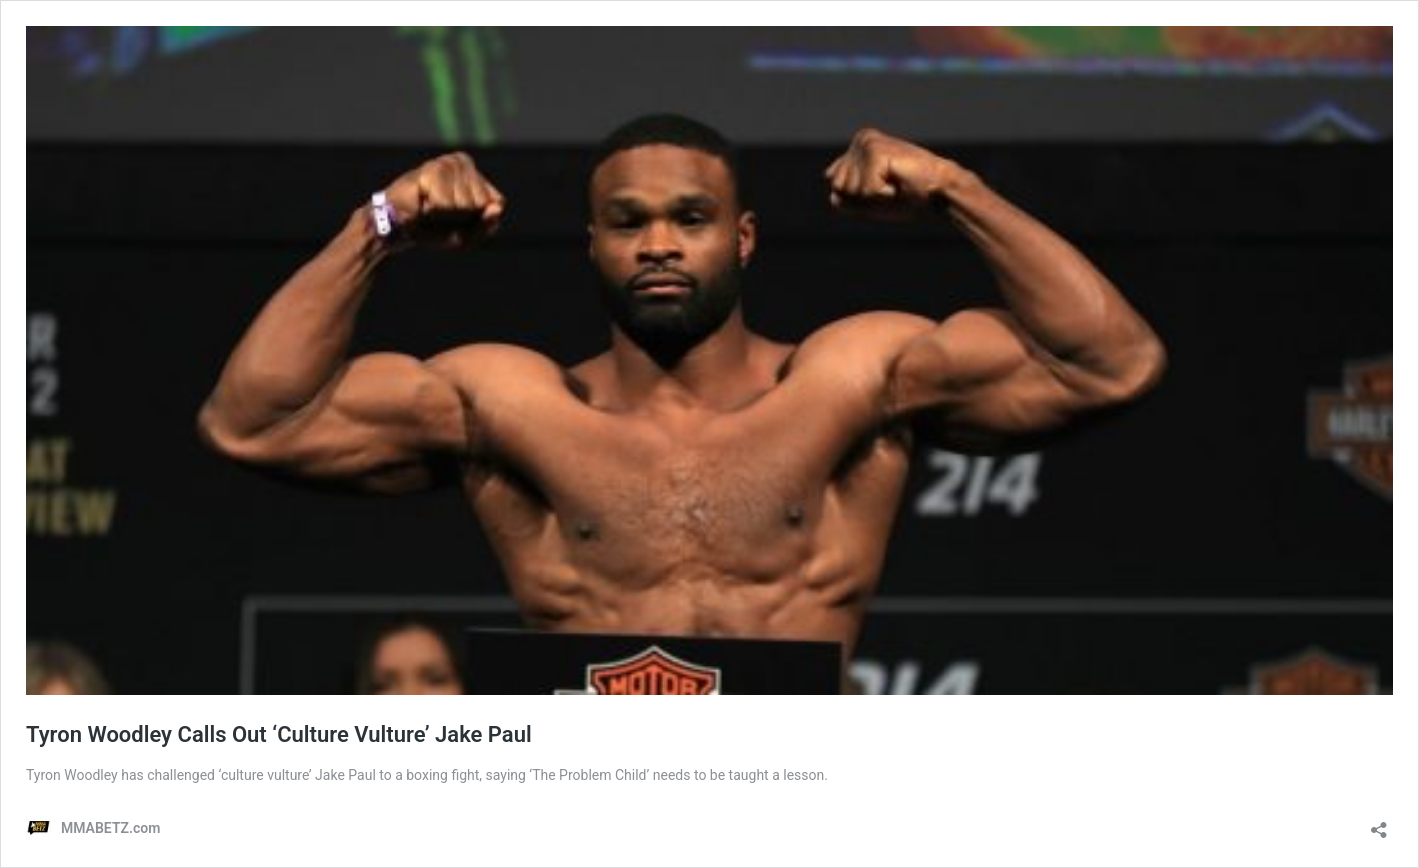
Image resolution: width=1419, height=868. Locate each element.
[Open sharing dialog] (1379, 823)
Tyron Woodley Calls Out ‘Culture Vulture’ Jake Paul (279, 734)
